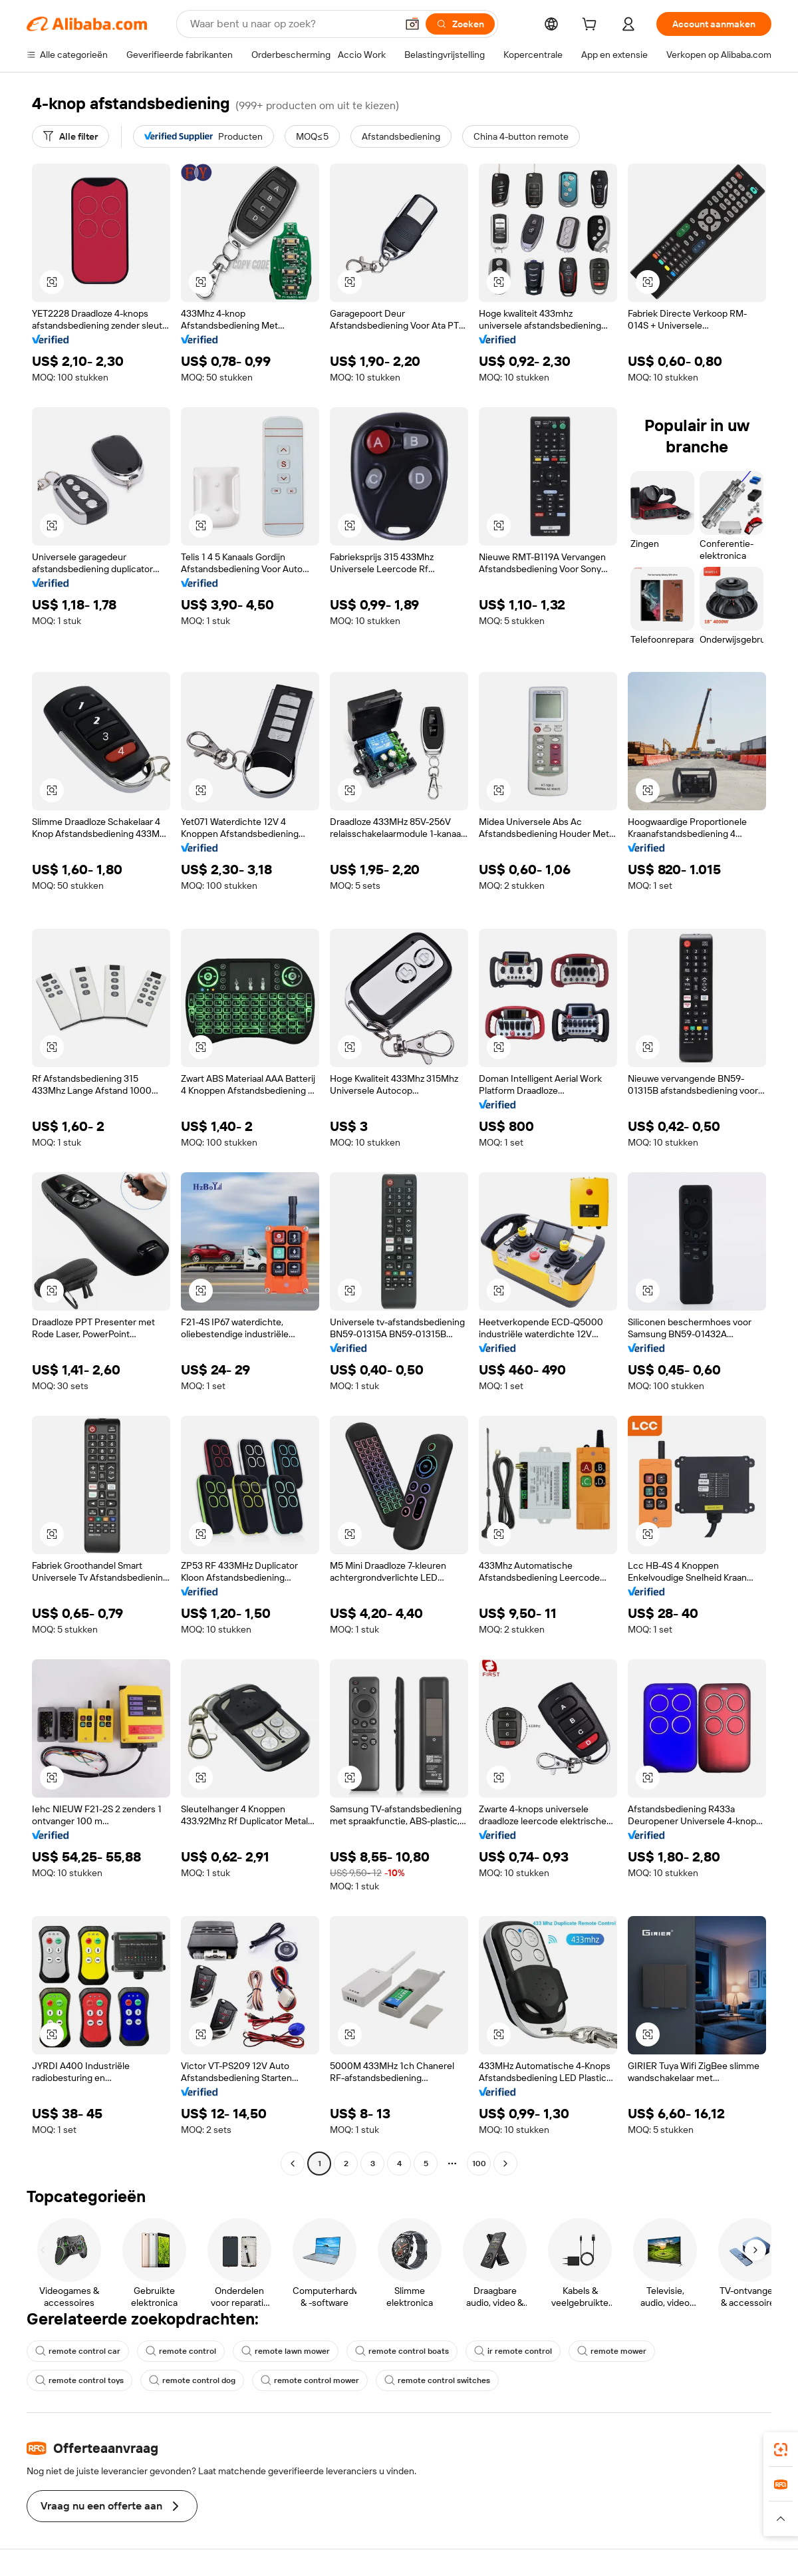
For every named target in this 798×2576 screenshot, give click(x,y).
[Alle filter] (70, 136)
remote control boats (402, 2351)
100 (479, 2163)
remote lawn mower (285, 2351)
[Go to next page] (505, 2163)
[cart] (592, 26)
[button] (412, 24)
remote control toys (79, 2380)
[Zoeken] (460, 24)
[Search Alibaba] (292, 24)
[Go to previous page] (293, 2163)
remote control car (77, 2351)
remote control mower (310, 2380)
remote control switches (437, 2380)
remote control (181, 2351)
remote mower (611, 2351)
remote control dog (192, 2380)
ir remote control (513, 2351)
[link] (780, 2449)
